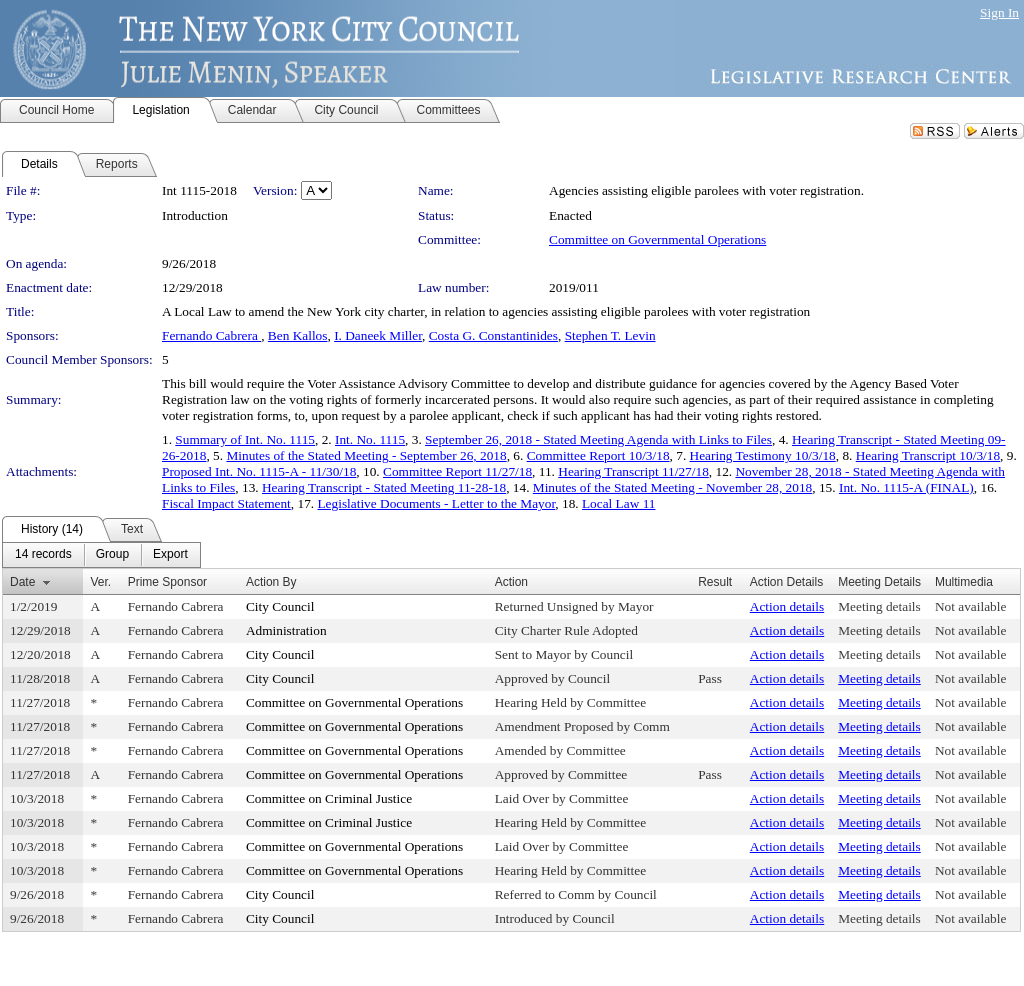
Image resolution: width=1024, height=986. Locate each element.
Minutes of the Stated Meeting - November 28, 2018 (672, 487)
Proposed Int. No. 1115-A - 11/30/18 (259, 471)
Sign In (999, 12)
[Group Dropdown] (112, 555)
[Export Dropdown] (170, 555)
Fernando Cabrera (211, 335)
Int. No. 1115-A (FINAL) (906, 487)
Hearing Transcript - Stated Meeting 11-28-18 (384, 487)
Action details (787, 606)
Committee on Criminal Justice (329, 798)
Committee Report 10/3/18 (598, 455)
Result (715, 582)
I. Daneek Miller (378, 335)
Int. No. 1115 (370, 439)
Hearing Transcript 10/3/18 (928, 455)
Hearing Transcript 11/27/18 (633, 471)
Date (22, 582)
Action (511, 582)
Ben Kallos (298, 335)
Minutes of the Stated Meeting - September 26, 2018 (366, 455)
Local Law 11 (619, 503)
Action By (271, 582)
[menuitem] (43, 555)
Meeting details (879, 606)
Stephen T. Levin (610, 335)
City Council (280, 606)
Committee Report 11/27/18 (457, 471)
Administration (286, 630)
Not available (970, 606)
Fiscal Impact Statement (226, 503)
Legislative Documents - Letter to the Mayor (436, 503)
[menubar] (101, 555)
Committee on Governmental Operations (657, 239)
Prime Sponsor (167, 582)
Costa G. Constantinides (493, 335)
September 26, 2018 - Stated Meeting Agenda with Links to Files (598, 439)
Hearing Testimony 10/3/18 (763, 455)
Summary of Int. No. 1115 (245, 439)
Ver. (100, 582)
